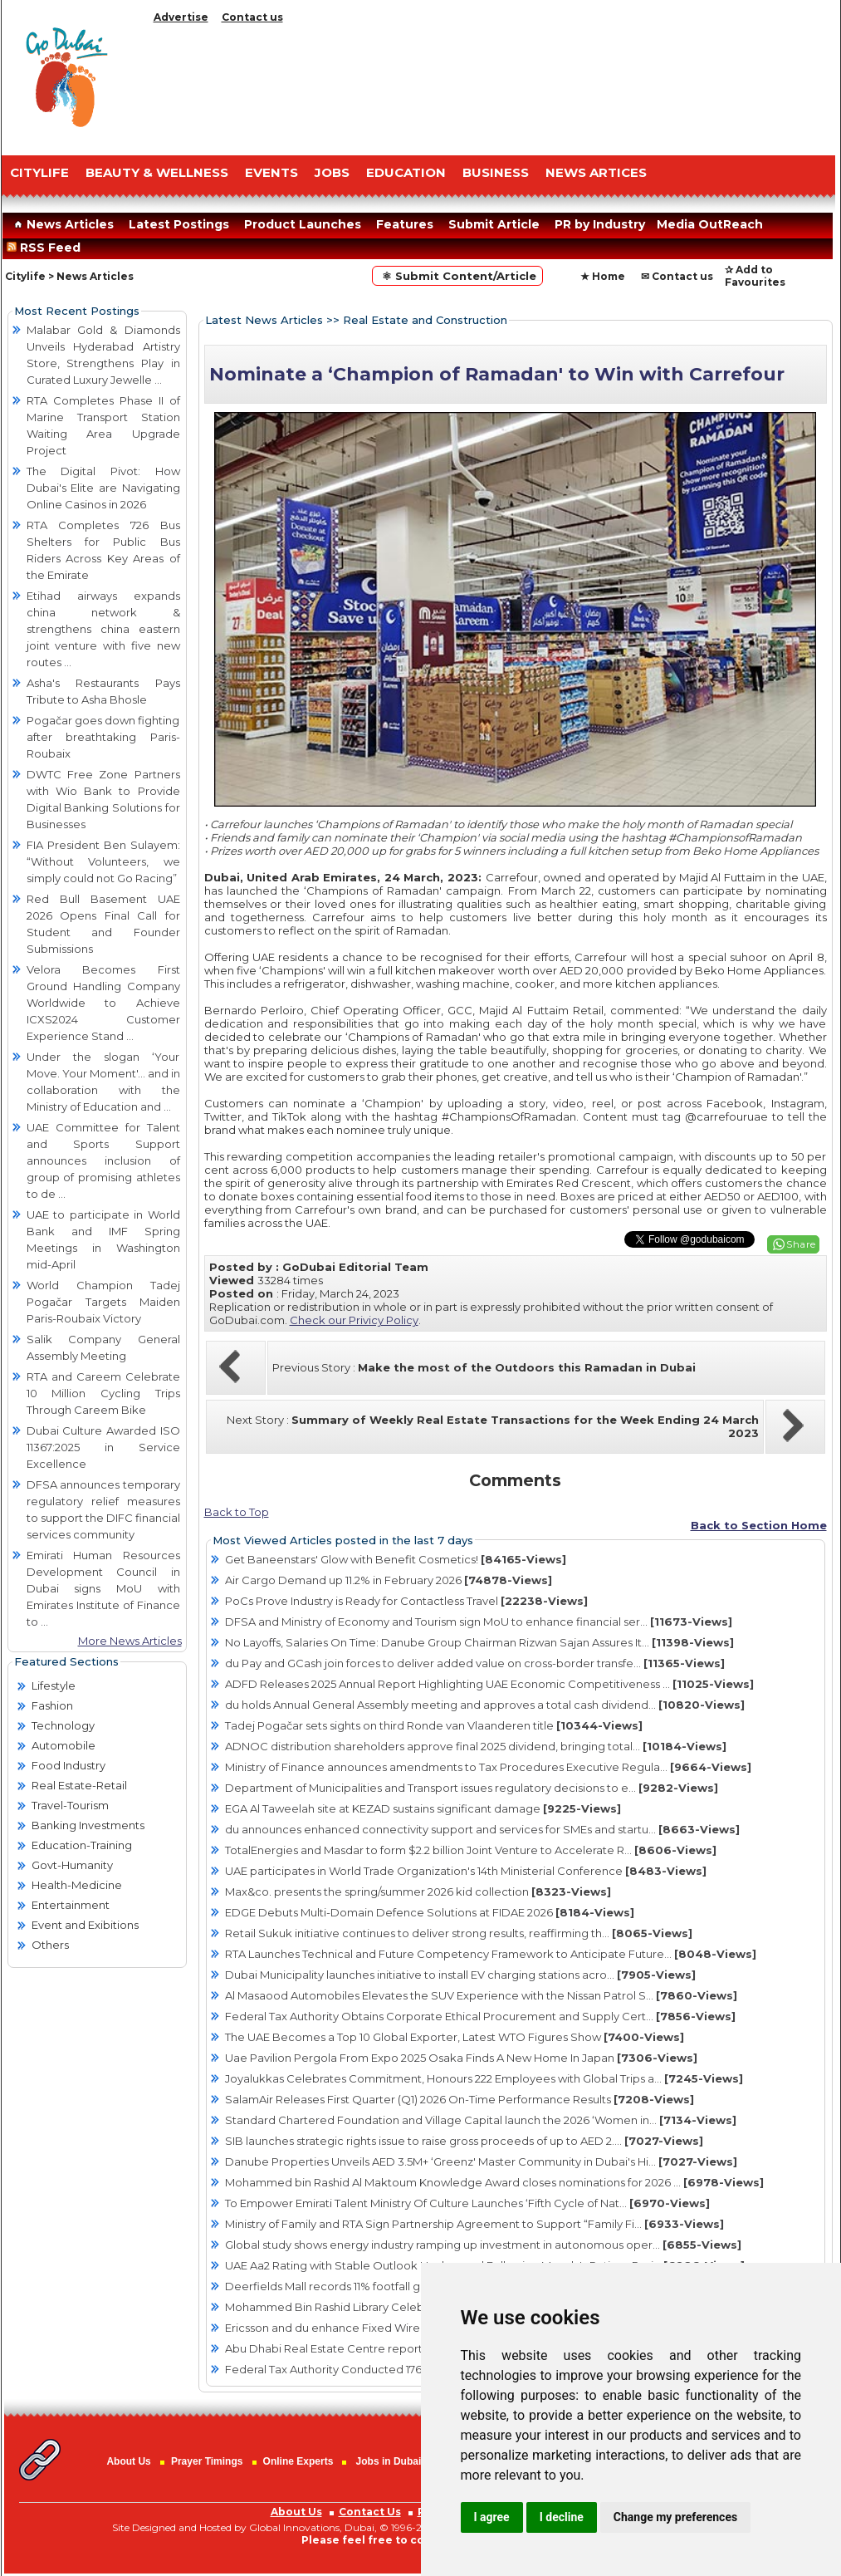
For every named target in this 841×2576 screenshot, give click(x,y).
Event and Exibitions (85, 1924)
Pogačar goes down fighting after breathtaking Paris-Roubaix (103, 737)
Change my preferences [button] (675, 2517)
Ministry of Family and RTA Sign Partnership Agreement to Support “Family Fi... (474, 2223)
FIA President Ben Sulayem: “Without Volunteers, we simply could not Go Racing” (103, 861)
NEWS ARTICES (596, 172)
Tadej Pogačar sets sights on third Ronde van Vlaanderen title (434, 1725)
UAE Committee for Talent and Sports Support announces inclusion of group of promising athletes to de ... (103, 1160)
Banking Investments (88, 1825)
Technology (63, 1725)
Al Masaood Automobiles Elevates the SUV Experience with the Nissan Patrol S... (481, 1995)
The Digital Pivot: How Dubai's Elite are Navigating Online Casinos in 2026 (103, 487)
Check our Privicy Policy (354, 1320)
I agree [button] (492, 2517)
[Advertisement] (491, 85)
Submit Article (494, 224)
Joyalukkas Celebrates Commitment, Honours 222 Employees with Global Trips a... (484, 2078)
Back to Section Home (759, 1525)
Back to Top (236, 1512)
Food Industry (68, 1765)
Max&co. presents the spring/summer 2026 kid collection (418, 1891)
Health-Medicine (77, 1885)
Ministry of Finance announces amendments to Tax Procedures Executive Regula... (488, 1767)
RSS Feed (47, 247)
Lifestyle (54, 1685)
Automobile (63, 1745)
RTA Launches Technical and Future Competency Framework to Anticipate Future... (490, 1953)
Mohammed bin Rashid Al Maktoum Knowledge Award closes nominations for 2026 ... (494, 2182)
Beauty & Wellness (157, 172)
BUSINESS (495, 172)
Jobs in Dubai (389, 2461)
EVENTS (271, 172)
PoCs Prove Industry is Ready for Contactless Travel (406, 1600)
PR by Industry (599, 224)
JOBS (332, 172)
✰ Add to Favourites (755, 275)
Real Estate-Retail (79, 1785)
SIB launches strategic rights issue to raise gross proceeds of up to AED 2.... (464, 2140)
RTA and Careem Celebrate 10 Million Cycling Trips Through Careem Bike (103, 1393)
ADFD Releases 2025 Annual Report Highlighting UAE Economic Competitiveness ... (489, 1683)
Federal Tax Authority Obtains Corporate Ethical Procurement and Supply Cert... (480, 2016)
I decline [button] (562, 2517)
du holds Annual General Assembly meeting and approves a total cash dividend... (485, 1704)
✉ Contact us (677, 276)
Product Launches (302, 224)
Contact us (252, 17)
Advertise (181, 17)
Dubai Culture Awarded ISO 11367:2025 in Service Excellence (103, 1447)
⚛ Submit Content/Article (457, 275)
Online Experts (298, 2461)
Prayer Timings (206, 2461)
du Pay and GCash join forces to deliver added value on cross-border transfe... (475, 1663)
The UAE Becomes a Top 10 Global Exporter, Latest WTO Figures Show (454, 2037)
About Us (128, 2461)
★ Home (602, 276)
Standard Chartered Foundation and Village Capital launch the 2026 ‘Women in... (480, 2120)
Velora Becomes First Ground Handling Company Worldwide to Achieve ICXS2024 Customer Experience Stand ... (103, 1003)
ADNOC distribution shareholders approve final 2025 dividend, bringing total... (475, 1746)
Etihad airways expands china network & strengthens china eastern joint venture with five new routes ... (103, 629)
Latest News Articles (264, 319)
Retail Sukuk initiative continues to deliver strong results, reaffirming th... (458, 1933)
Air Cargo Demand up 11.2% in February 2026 (388, 1580)
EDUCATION (406, 172)
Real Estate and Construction (425, 319)
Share (801, 1244)
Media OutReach (710, 224)
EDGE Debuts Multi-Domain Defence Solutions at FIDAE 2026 (429, 1912)
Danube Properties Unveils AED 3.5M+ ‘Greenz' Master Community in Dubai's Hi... (481, 2161)
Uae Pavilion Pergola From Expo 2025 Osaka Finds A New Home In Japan (461, 2057)
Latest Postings (178, 224)
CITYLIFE (39, 172)
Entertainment (71, 1904)
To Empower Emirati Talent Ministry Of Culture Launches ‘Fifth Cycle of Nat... (467, 2203)
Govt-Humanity (72, 1865)
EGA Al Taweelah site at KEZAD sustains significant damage (423, 1808)
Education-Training (82, 1845)
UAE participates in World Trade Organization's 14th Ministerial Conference (466, 1870)
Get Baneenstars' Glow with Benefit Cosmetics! (395, 1559)
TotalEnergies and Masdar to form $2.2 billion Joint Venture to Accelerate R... (470, 1850)
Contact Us (370, 2511)
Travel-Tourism (70, 1805)
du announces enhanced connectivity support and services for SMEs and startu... (482, 1829)
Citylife (25, 276)
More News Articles (130, 1640)
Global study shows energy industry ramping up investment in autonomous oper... (483, 2244)
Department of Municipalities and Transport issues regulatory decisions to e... (471, 1787)
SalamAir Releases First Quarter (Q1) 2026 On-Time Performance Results (459, 2099)
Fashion (52, 1705)
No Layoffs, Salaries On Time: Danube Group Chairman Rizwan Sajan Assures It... (479, 1642)
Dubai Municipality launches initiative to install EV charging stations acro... (460, 1974)
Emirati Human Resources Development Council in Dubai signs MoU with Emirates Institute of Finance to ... (103, 1588)
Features (405, 224)
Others (50, 1944)
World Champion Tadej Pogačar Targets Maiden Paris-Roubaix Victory (103, 1301)
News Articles (62, 224)
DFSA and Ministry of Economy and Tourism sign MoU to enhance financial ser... (478, 1621)
